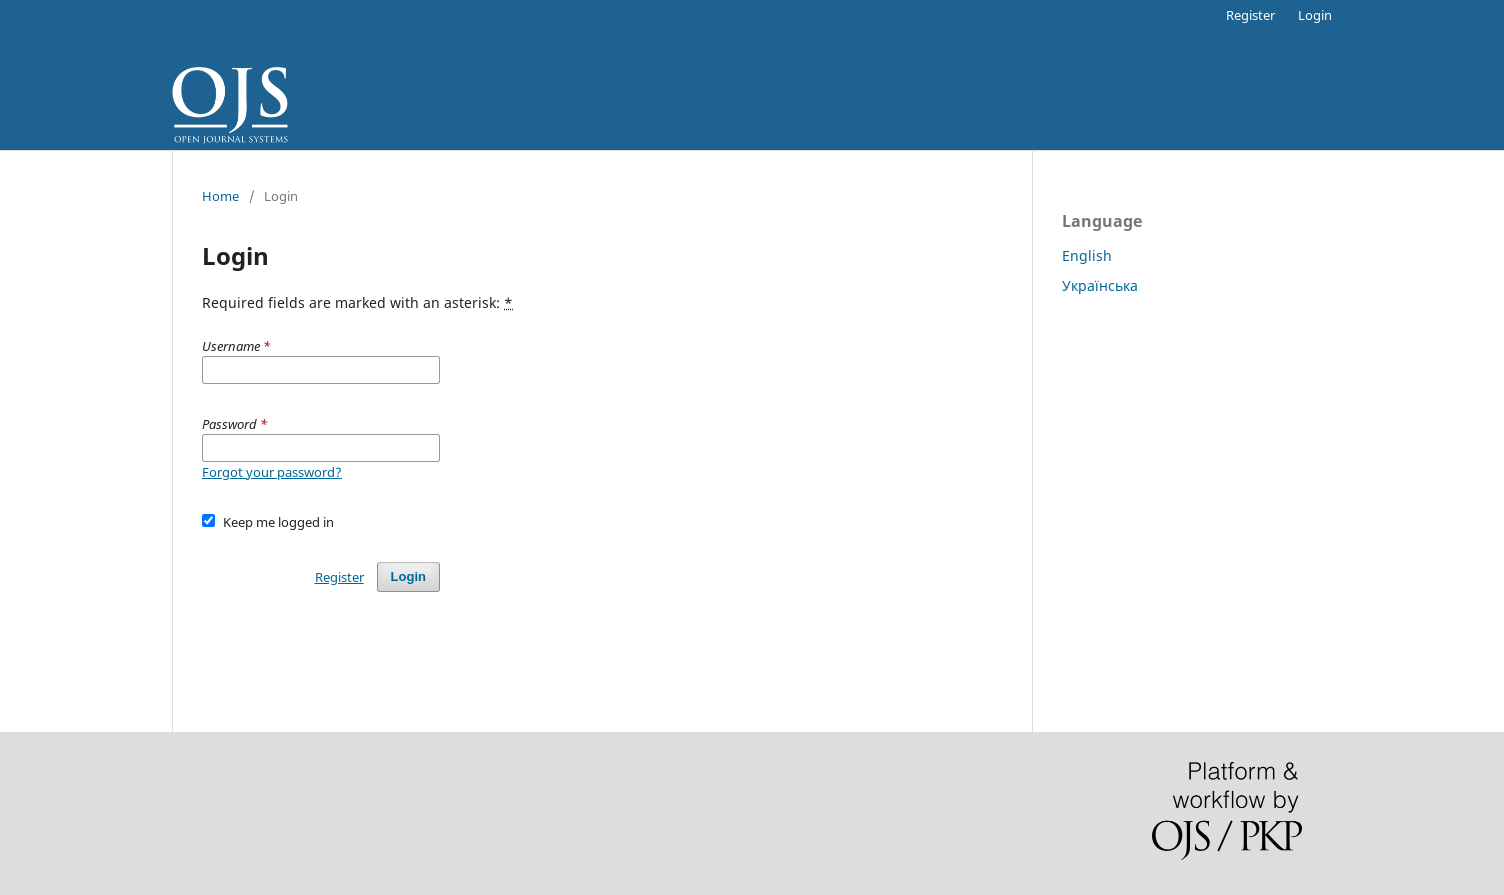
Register (1250, 15)
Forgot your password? (272, 472)
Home (220, 196)
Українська (1100, 285)
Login (1315, 15)
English (1087, 255)
